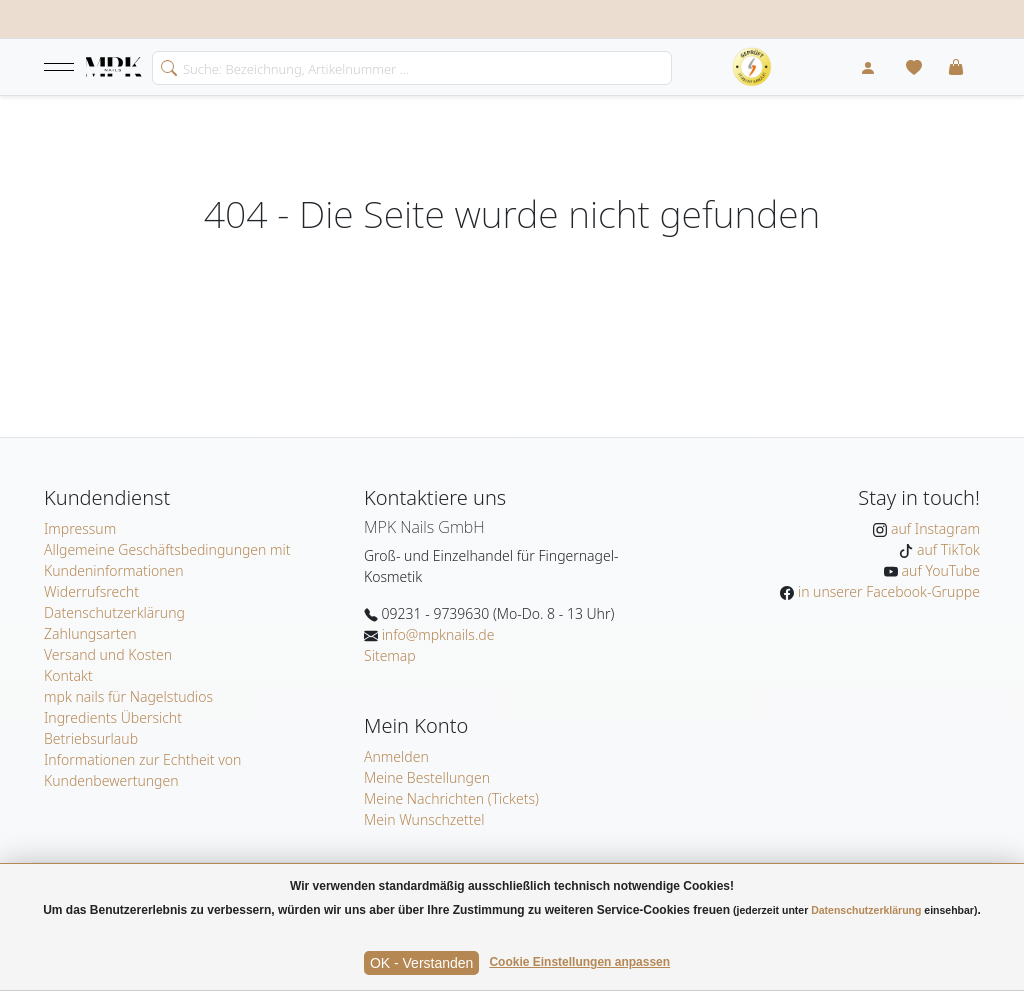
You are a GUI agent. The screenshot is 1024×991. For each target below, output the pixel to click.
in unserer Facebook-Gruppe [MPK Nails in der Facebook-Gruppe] (887, 591)
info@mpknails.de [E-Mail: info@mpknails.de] (436, 634)
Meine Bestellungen (427, 777)
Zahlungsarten (90, 633)
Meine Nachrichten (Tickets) (451, 798)
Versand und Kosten (108, 654)
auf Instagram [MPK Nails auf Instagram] (933, 528)
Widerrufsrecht (91, 591)
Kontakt (68, 675)
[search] (165, 66)
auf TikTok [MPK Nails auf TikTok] (946, 549)
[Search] (412, 68)
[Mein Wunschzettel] (914, 67)
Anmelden (396, 756)
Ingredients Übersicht (113, 717)
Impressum (80, 528)
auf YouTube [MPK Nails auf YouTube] (939, 570)
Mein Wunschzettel (424, 819)
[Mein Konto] (868, 67)
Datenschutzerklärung (114, 612)
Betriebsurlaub (91, 738)
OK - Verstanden (422, 963)
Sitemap (390, 655)
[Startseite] (114, 68)
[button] (59, 67)
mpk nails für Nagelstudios (128, 696)
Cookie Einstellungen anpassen (579, 962)
